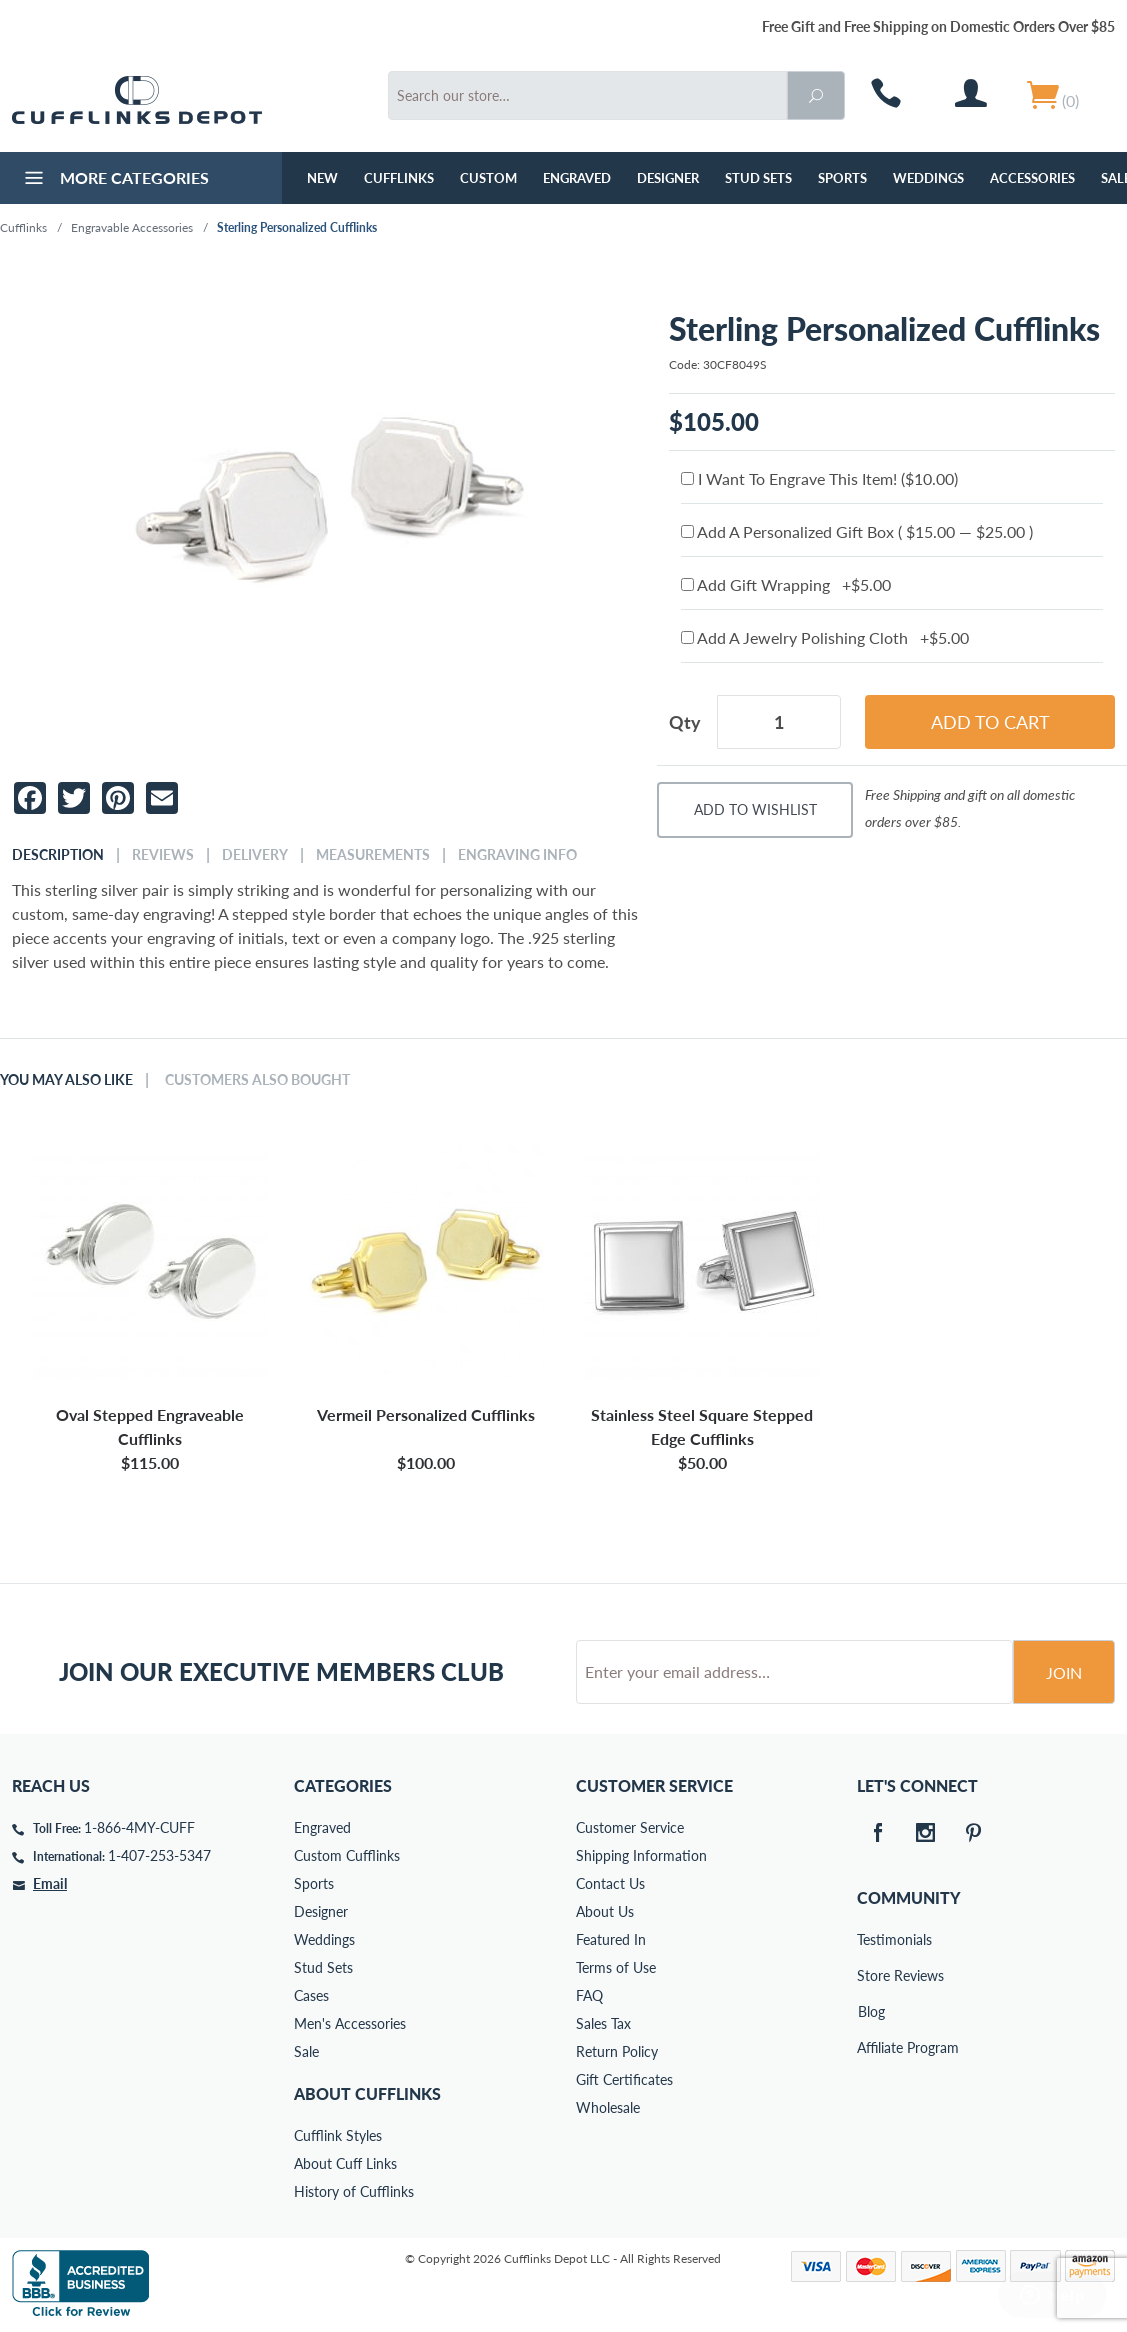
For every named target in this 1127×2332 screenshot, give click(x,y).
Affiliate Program (871, 2047)
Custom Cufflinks (347, 1855)
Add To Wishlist (755, 809)
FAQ (589, 1995)
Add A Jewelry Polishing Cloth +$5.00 (825, 637)
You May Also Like (66, 1080)
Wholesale (608, 2107)
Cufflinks (399, 178)
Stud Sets (758, 178)
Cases (311, 1995)
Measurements (373, 855)
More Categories (114, 180)
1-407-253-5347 (159, 1855)
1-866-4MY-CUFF (139, 1827)
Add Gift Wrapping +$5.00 (786, 584)
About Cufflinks (367, 2093)
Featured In (611, 1939)
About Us (605, 1911)
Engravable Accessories (132, 227)
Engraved (577, 178)
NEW (322, 178)
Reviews (163, 855)
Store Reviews (871, 1975)
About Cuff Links (345, 2163)
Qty (685, 722)
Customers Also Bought (257, 1080)
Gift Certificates (624, 2079)
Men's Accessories (350, 2023)
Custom (488, 178)
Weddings (928, 178)
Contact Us (610, 1883)
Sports (842, 178)
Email (50, 1883)
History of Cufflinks (354, 2191)
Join (1064, 1672)
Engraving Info (517, 855)
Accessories (1032, 178)
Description (58, 855)
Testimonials (871, 1939)
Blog (871, 2011)
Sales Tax (603, 2023)
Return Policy (617, 2051)
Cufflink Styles (338, 2135)
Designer (668, 178)
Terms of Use (616, 1967)
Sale (306, 2051)
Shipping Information (641, 1855)
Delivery (255, 855)
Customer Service (630, 1827)
